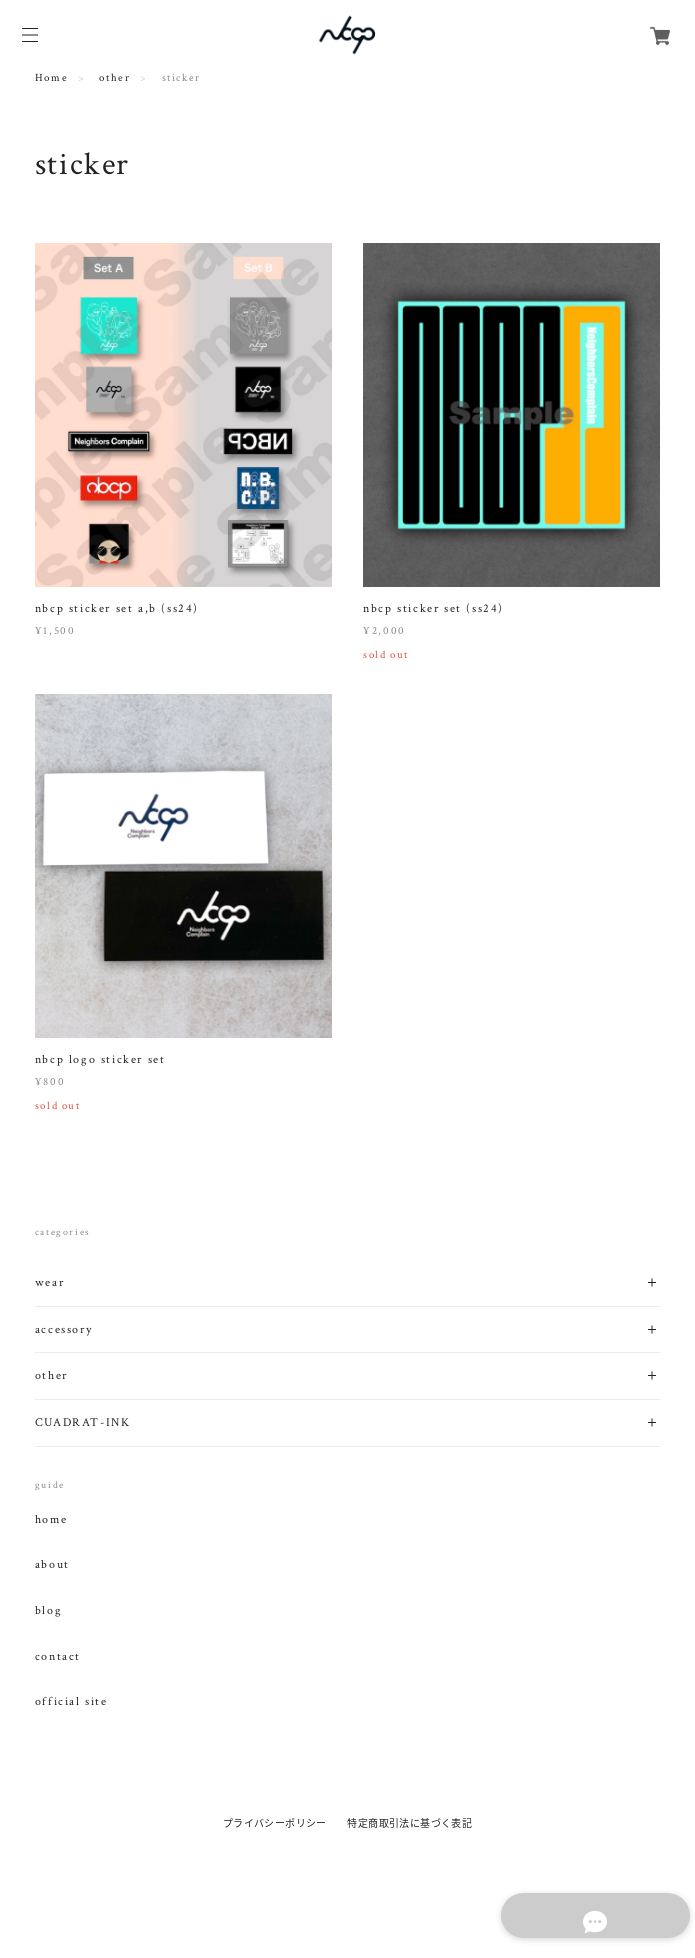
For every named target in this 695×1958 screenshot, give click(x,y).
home (51, 1520)
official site (71, 1702)
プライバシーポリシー (275, 1822)
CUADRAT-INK (83, 1422)
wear (49, 1282)
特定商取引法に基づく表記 (409, 1822)
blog (48, 1611)
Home (51, 78)
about (52, 1565)
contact (58, 1657)
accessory (63, 1329)
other (114, 78)
